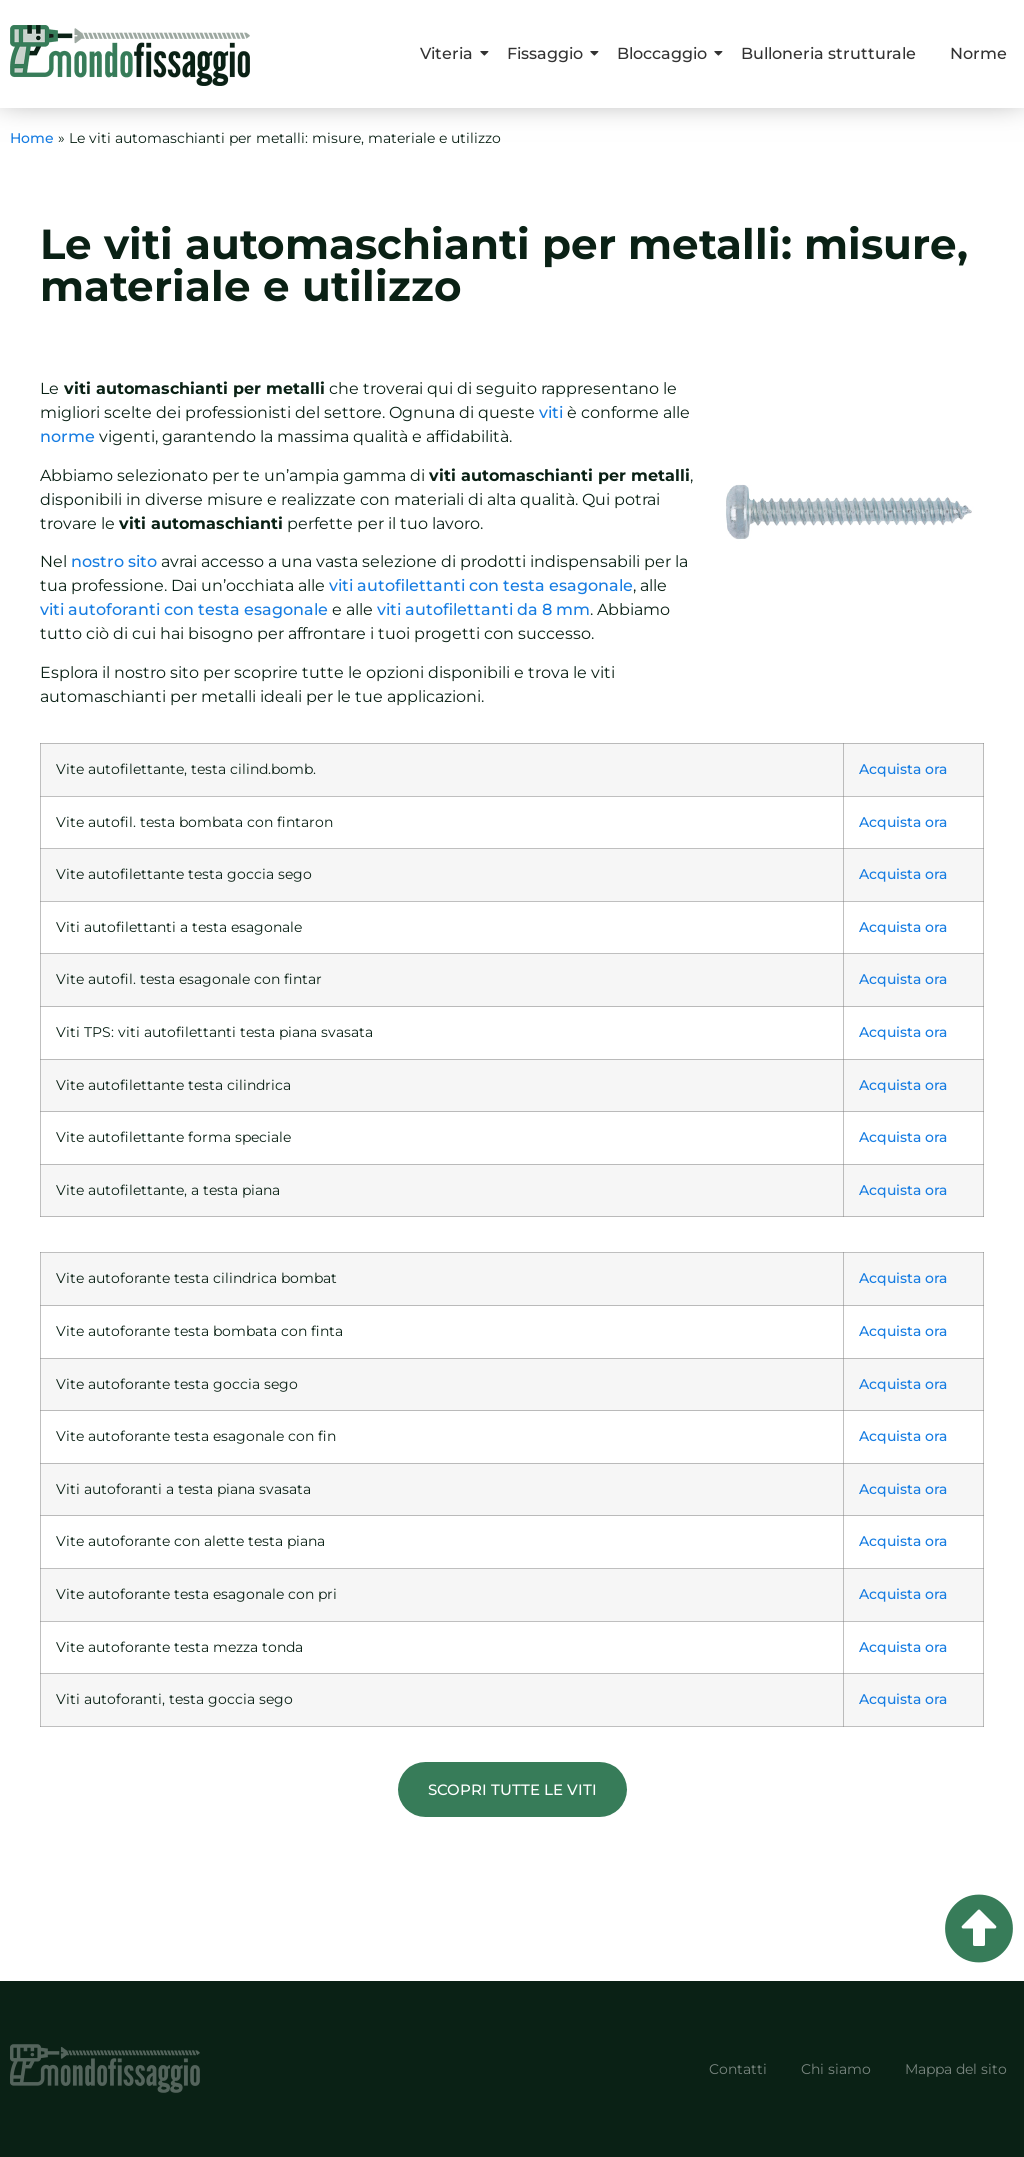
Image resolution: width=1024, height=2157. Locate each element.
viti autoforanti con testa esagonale (184, 609)
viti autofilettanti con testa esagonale (481, 585)
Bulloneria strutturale (828, 53)
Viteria (450, 53)
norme (67, 436)
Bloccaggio (665, 53)
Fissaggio (548, 53)
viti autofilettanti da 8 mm (481, 609)
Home (32, 138)
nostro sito (114, 561)
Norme (978, 53)
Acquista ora (903, 769)
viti (551, 412)
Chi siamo (836, 2069)
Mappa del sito (956, 2069)
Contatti (738, 2069)
